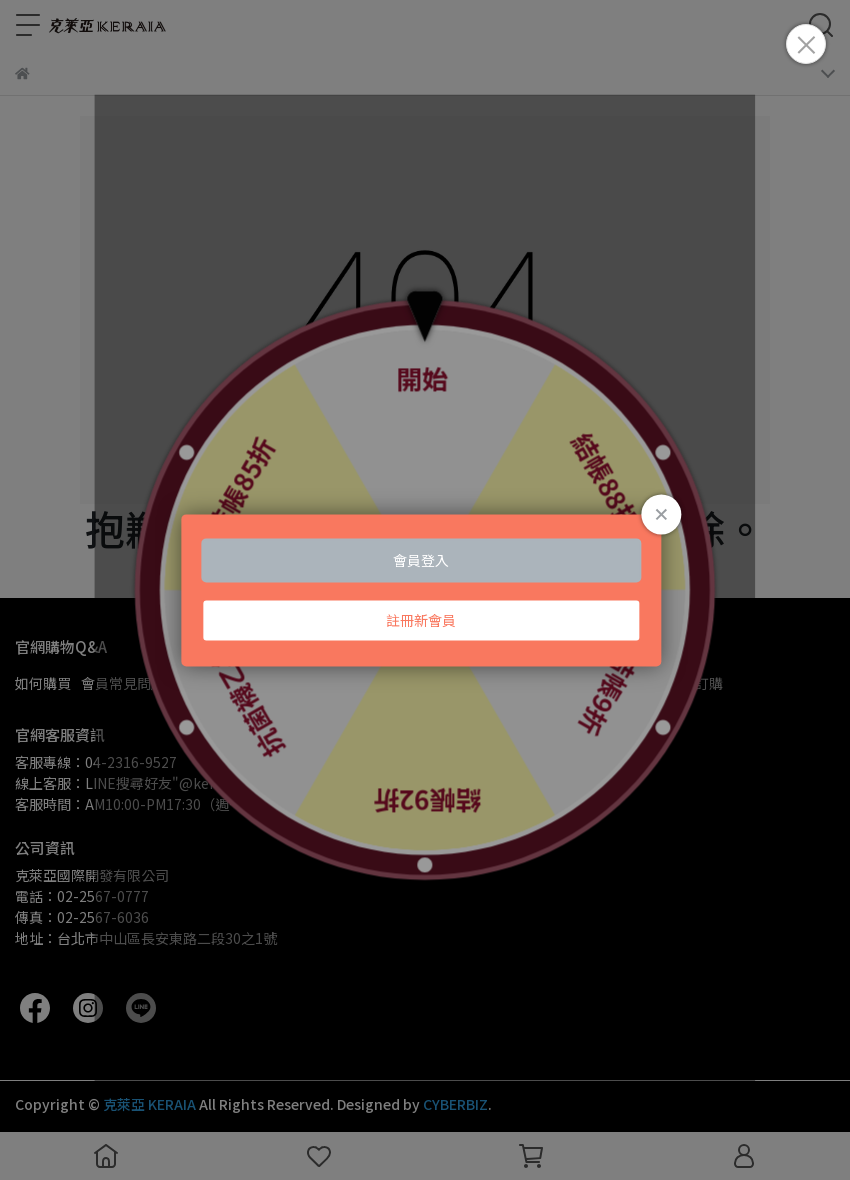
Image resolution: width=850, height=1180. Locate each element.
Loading (424, 589)
